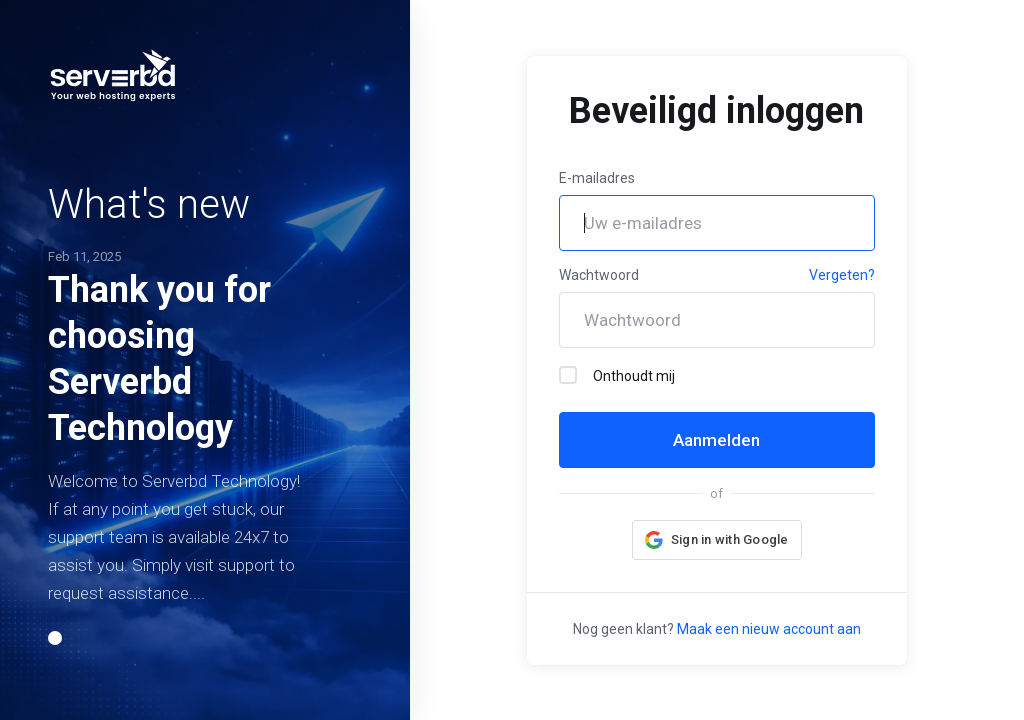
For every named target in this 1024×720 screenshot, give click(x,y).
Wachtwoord (599, 275)
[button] (55, 638)
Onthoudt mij (617, 375)
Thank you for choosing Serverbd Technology (159, 359)
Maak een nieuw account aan (769, 629)
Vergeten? (842, 275)
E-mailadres (597, 178)
